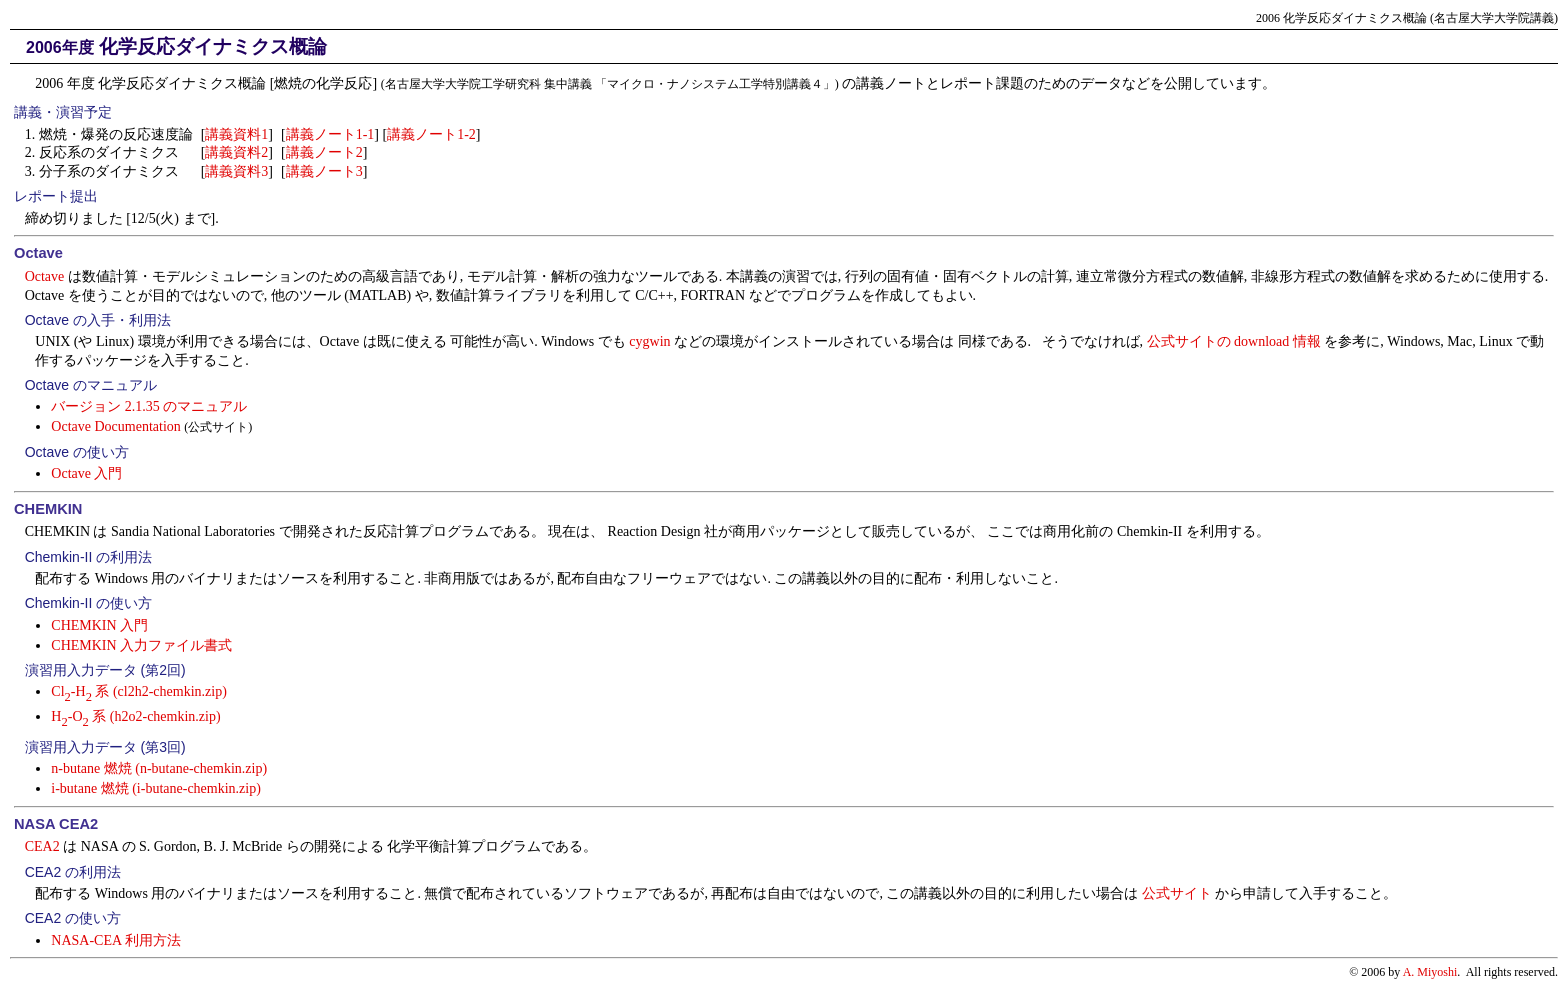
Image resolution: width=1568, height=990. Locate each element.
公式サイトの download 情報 (1234, 341)
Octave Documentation (115, 426)
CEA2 (42, 846)
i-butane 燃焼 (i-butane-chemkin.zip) (156, 788)
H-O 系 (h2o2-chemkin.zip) (135, 716)
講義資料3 (236, 171)
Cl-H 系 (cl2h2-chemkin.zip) (139, 691)
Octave (45, 276)
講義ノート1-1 (330, 134)
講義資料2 (236, 152)
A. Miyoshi (1430, 972)
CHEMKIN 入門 (99, 625)
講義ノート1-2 (431, 134)
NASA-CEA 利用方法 (116, 940)
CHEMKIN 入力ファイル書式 (141, 645)
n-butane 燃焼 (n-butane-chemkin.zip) (159, 768)
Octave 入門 (86, 473)
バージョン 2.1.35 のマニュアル (149, 406)
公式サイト (1177, 893)
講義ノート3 (324, 171)
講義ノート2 (324, 152)
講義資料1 (236, 134)
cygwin (649, 341)
